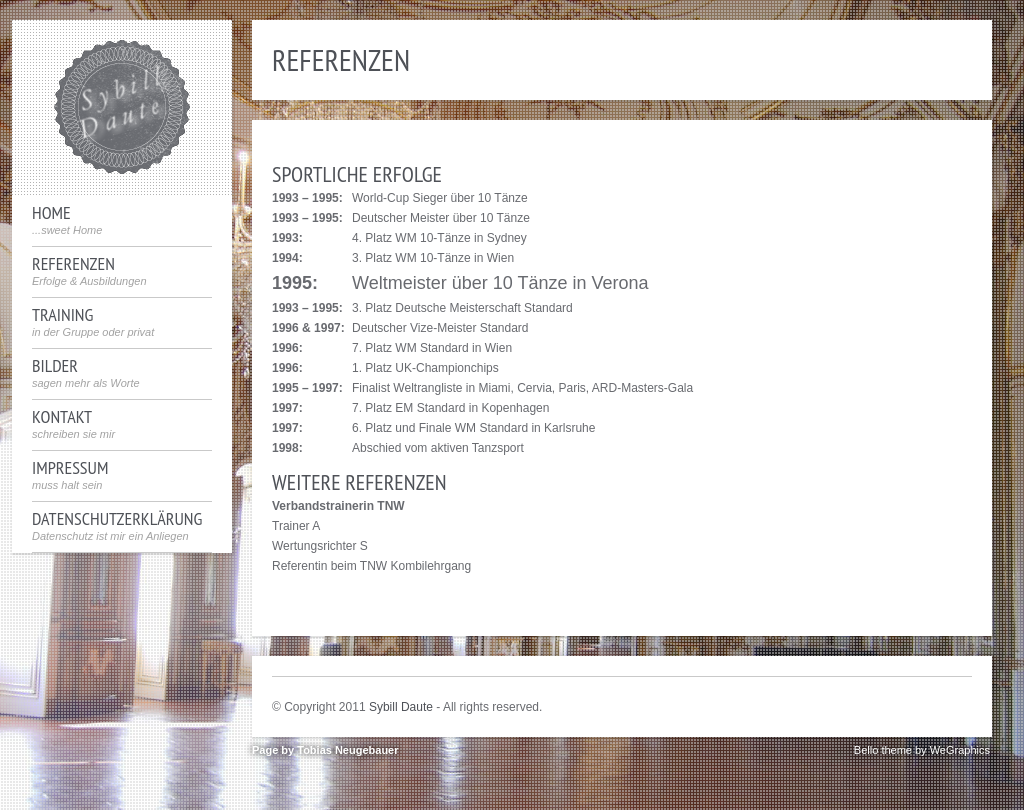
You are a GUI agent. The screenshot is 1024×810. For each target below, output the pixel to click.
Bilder (86, 373)
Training (93, 322)
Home (67, 220)
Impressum (70, 475)
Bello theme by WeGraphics (922, 750)
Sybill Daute (401, 707)
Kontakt (73, 424)
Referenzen (89, 271)
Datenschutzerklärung (117, 526)
